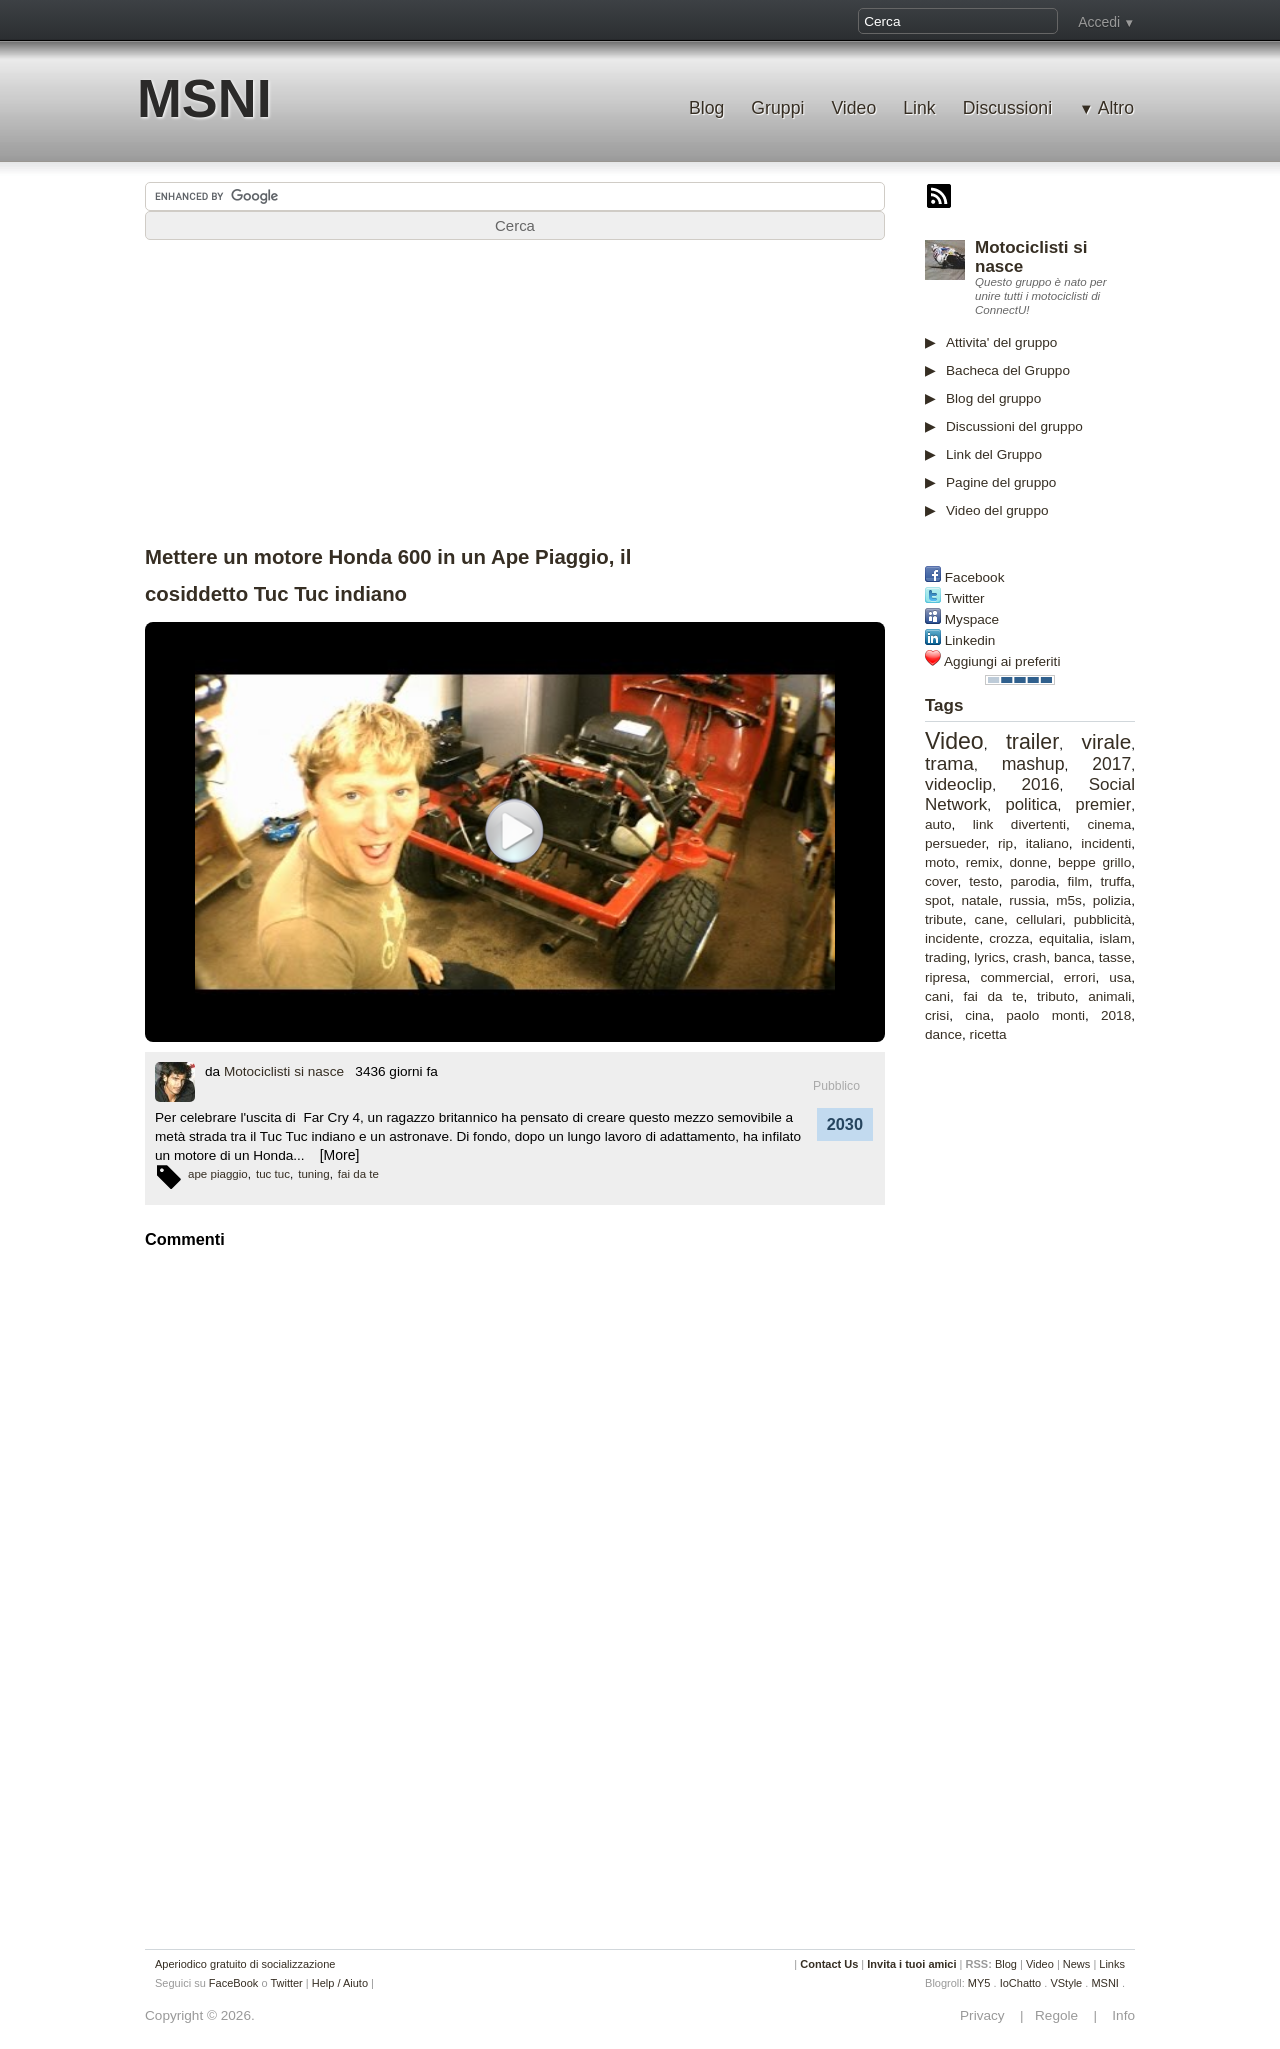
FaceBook (234, 1983)
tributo (1056, 996)
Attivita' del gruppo (1001, 342)
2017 (1111, 764)
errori (1080, 977)
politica (1031, 804)
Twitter (965, 598)
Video (853, 108)
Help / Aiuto (340, 1983)
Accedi (1099, 22)
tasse (1115, 957)
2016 (1040, 784)
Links (1112, 1964)
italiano (1047, 843)
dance (943, 1034)
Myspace (972, 619)
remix (982, 862)
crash (1029, 957)
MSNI (204, 98)
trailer (1032, 742)
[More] (340, 1155)
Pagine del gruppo (1001, 482)
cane (989, 919)
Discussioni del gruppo (1014, 426)
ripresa (946, 977)
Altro (1116, 108)
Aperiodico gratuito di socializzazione (245, 1964)
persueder (955, 843)
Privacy (988, 2015)
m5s (1069, 900)
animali (1109, 996)
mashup (1033, 764)
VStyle (1066, 1983)
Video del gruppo (997, 510)
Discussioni (1007, 108)
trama (949, 763)
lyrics (989, 957)
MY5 (979, 1983)
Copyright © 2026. (200, 2015)
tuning (313, 1174)
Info (1118, 2015)
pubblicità (1102, 919)
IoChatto (1021, 1983)
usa (1120, 977)
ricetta (988, 1034)
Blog (706, 108)
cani (937, 996)
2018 (1116, 1015)
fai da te (993, 996)
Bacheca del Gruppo (1008, 370)
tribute (944, 919)
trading (946, 957)
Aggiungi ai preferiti (1002, 661)
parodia (1032, 881)
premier (1104, 804)
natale (979, 900)
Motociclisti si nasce (284, 1071)
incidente (952, 938)
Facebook (975, 577)
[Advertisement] (1075, 1369)
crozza (1009, 938)
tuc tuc (273, 1174)
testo (983, 881)
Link (919, 108)
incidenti (1106, 843)
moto (940, 862)
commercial (1015, 977)
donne (1029, 862)
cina (977, 1015)
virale (1107, 741)
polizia (1112, 900)
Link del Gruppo (994, 454)
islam (1116, 938)
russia (1027, 900)
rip (1005, 843)
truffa (1116, 881)
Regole (1058, 2015)
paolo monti (1045, 1015)
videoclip (958, 784)
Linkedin (970, 640)
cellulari (1039, 919)
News (1077, 1964)
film (1078, 881)
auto (938, 824)
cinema (1109, 824)
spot (938, 900)
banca (1072, 957)
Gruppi (777, 108)
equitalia (1064, 938)
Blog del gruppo (993, 398)
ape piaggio (218, 1174)
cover (941, 881)
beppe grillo (1094, 862)
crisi (937, 1015)
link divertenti (1019, 824)
